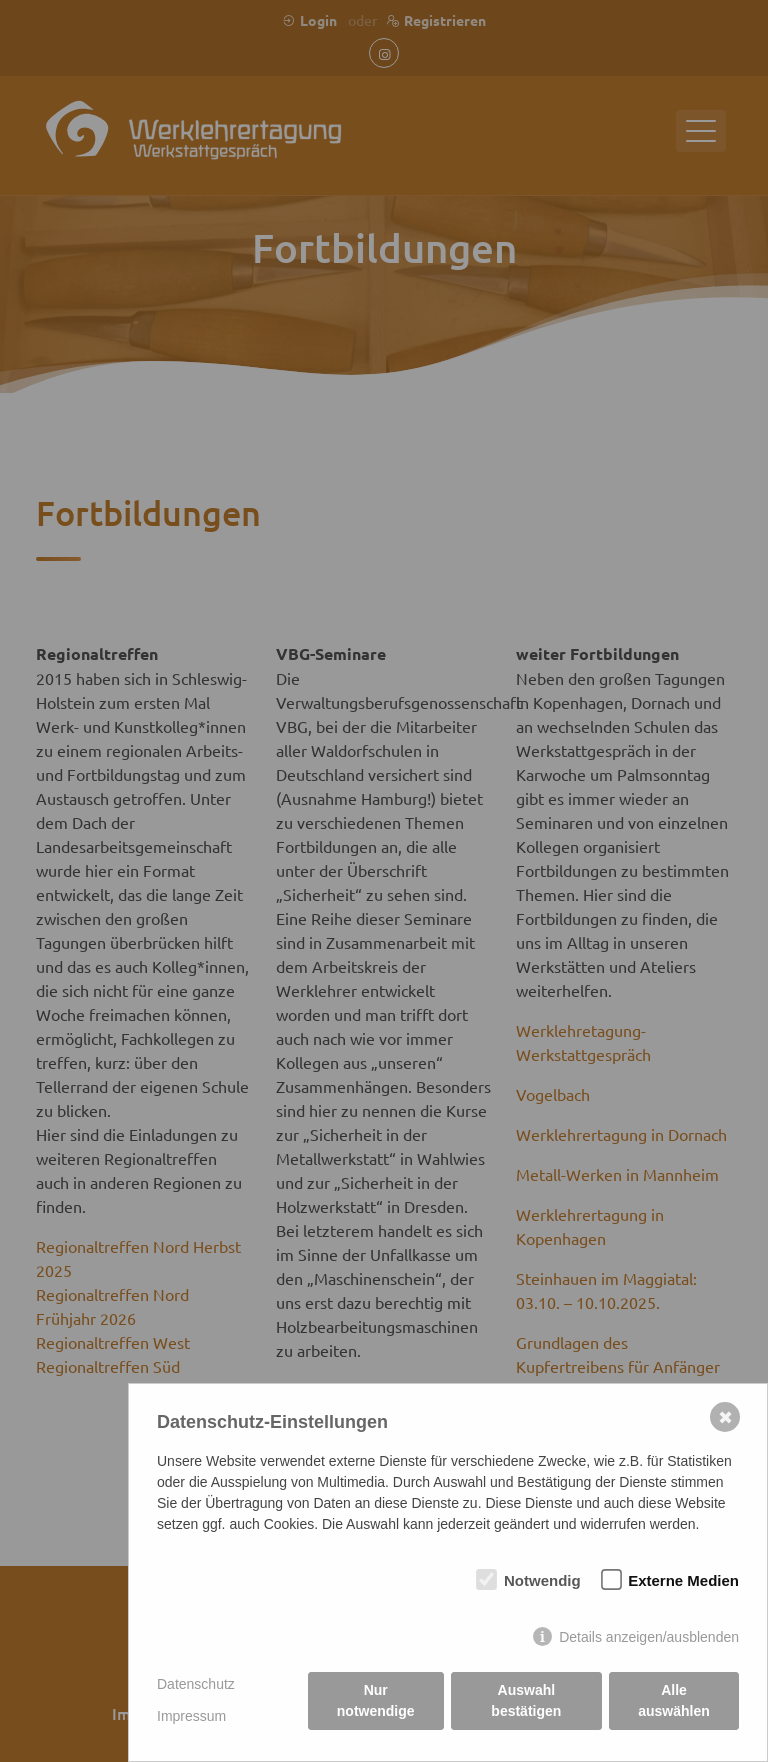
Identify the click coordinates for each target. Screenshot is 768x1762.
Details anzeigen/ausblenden (649, 1637)
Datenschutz (196, 1684)
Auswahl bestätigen (526, 1700)
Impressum (191, 1716)
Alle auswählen (674, 1700)
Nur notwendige (376, 1700)
